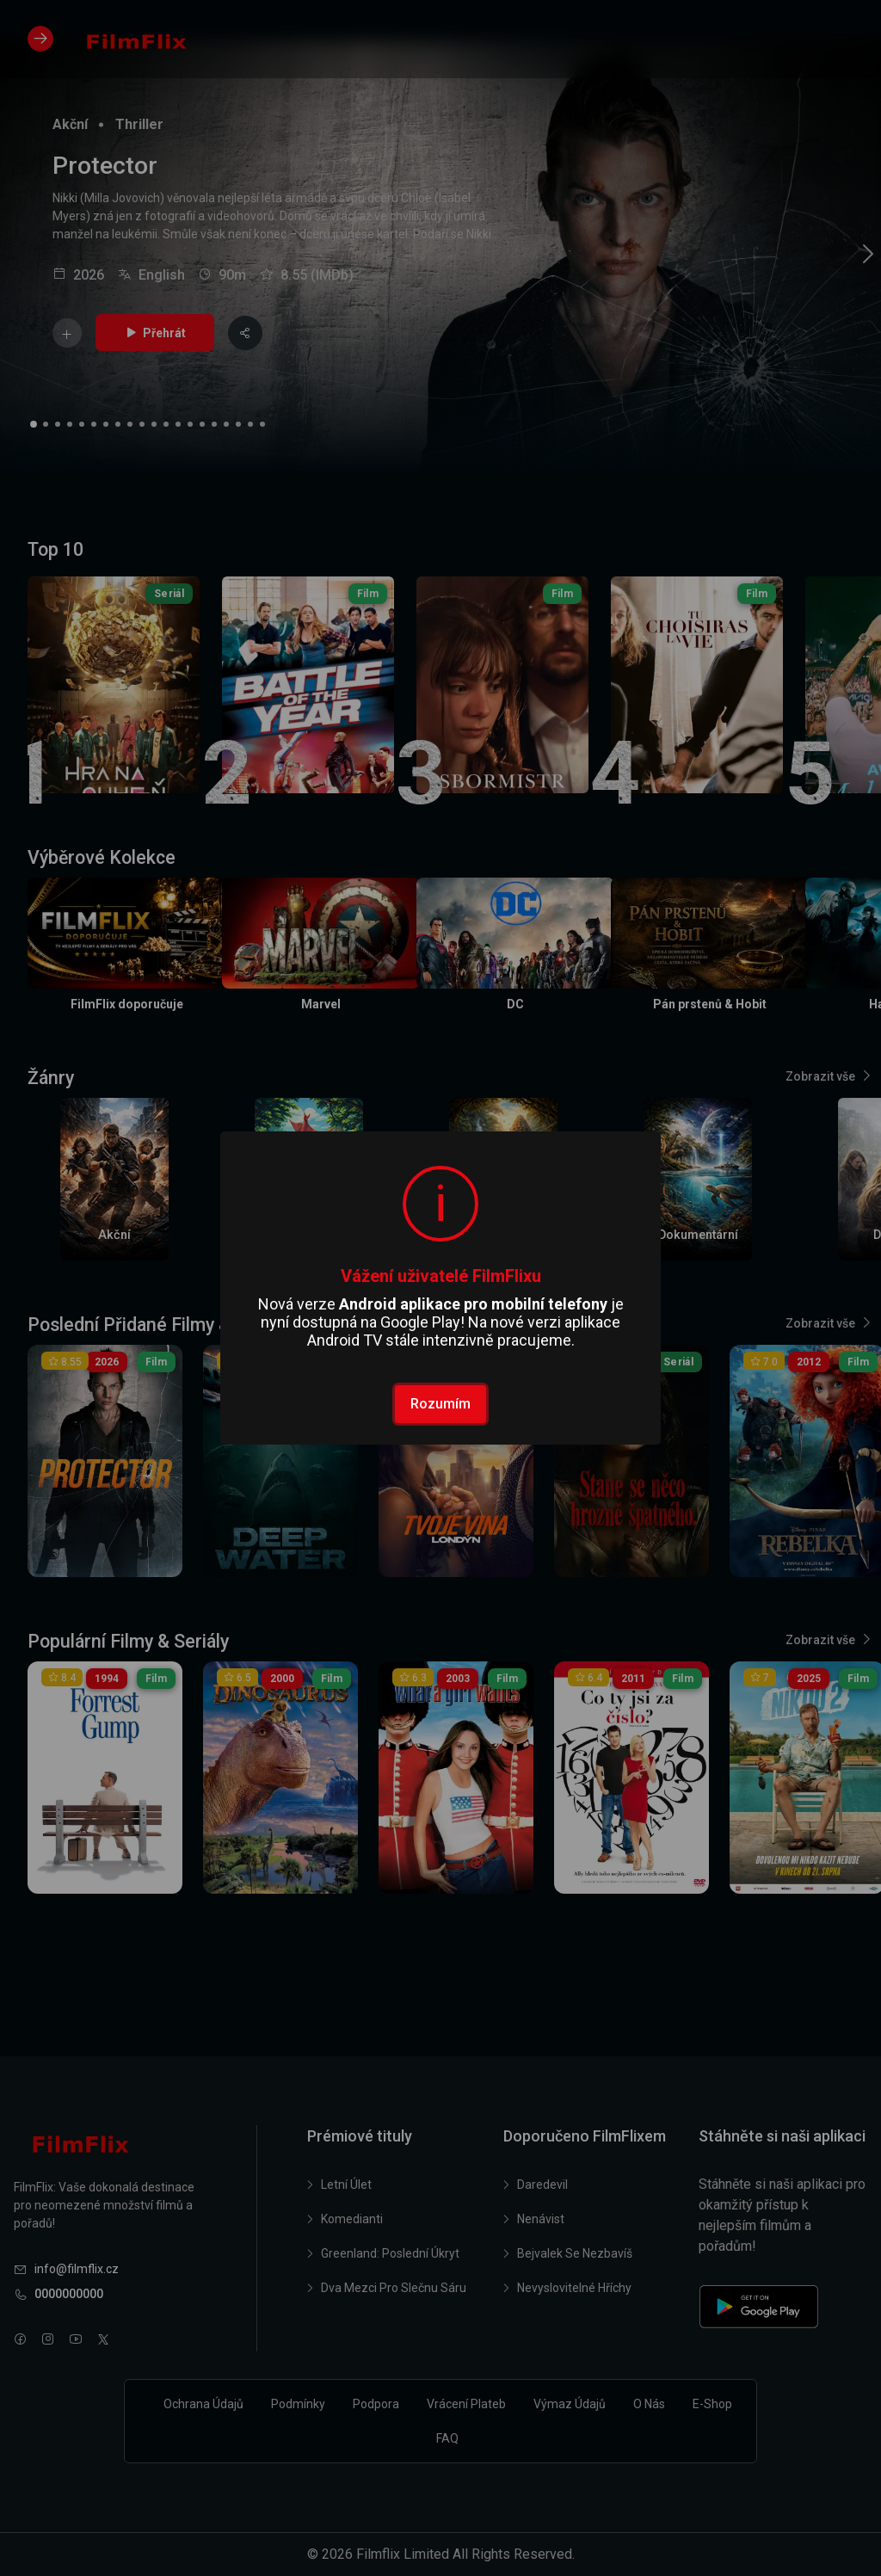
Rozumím (440, 1404)
